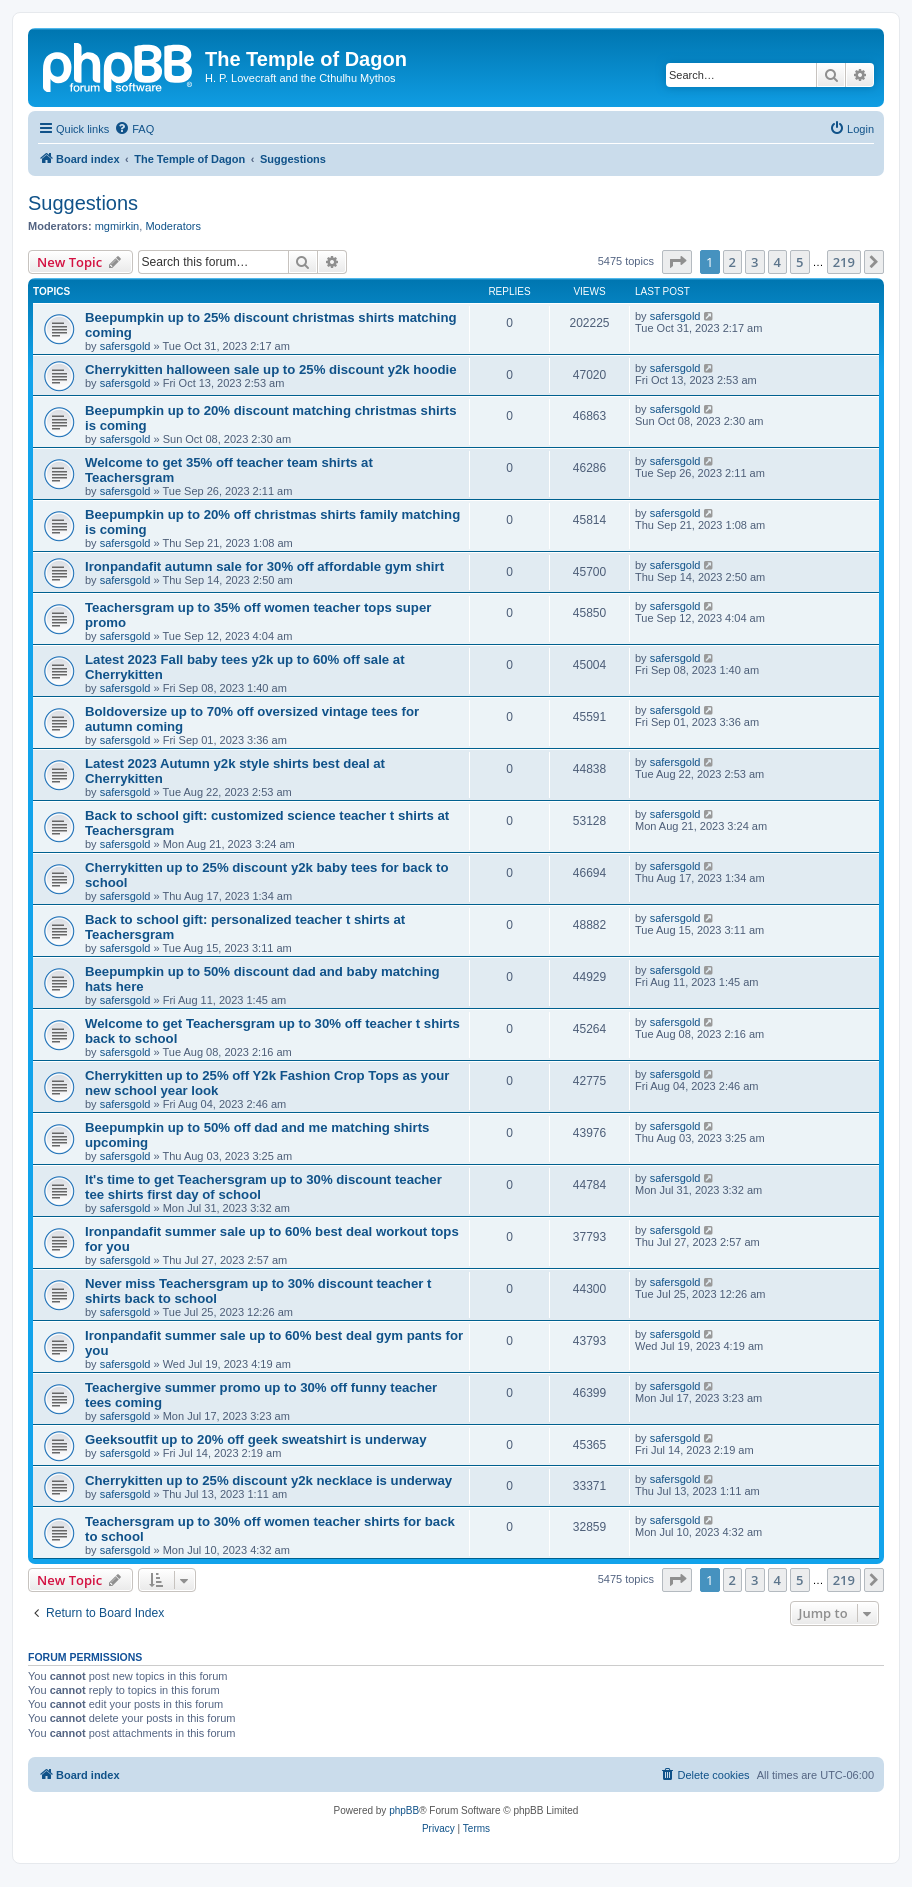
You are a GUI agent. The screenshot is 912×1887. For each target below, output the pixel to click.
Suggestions (83, 203)
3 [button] (754, 262)
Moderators (173, 226)
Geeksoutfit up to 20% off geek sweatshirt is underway (256, 1439)
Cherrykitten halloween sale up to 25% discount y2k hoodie (271, 369)
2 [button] (732, 262)
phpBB (404, 1810)
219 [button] (844, 262)
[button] (677, 262)
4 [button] (777, 262)
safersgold (125, 346)
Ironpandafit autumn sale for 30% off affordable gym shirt (264, 566)
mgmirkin (117, 226)
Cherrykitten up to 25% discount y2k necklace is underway (268, 1480)
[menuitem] (134, 129)
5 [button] (799, 262)
